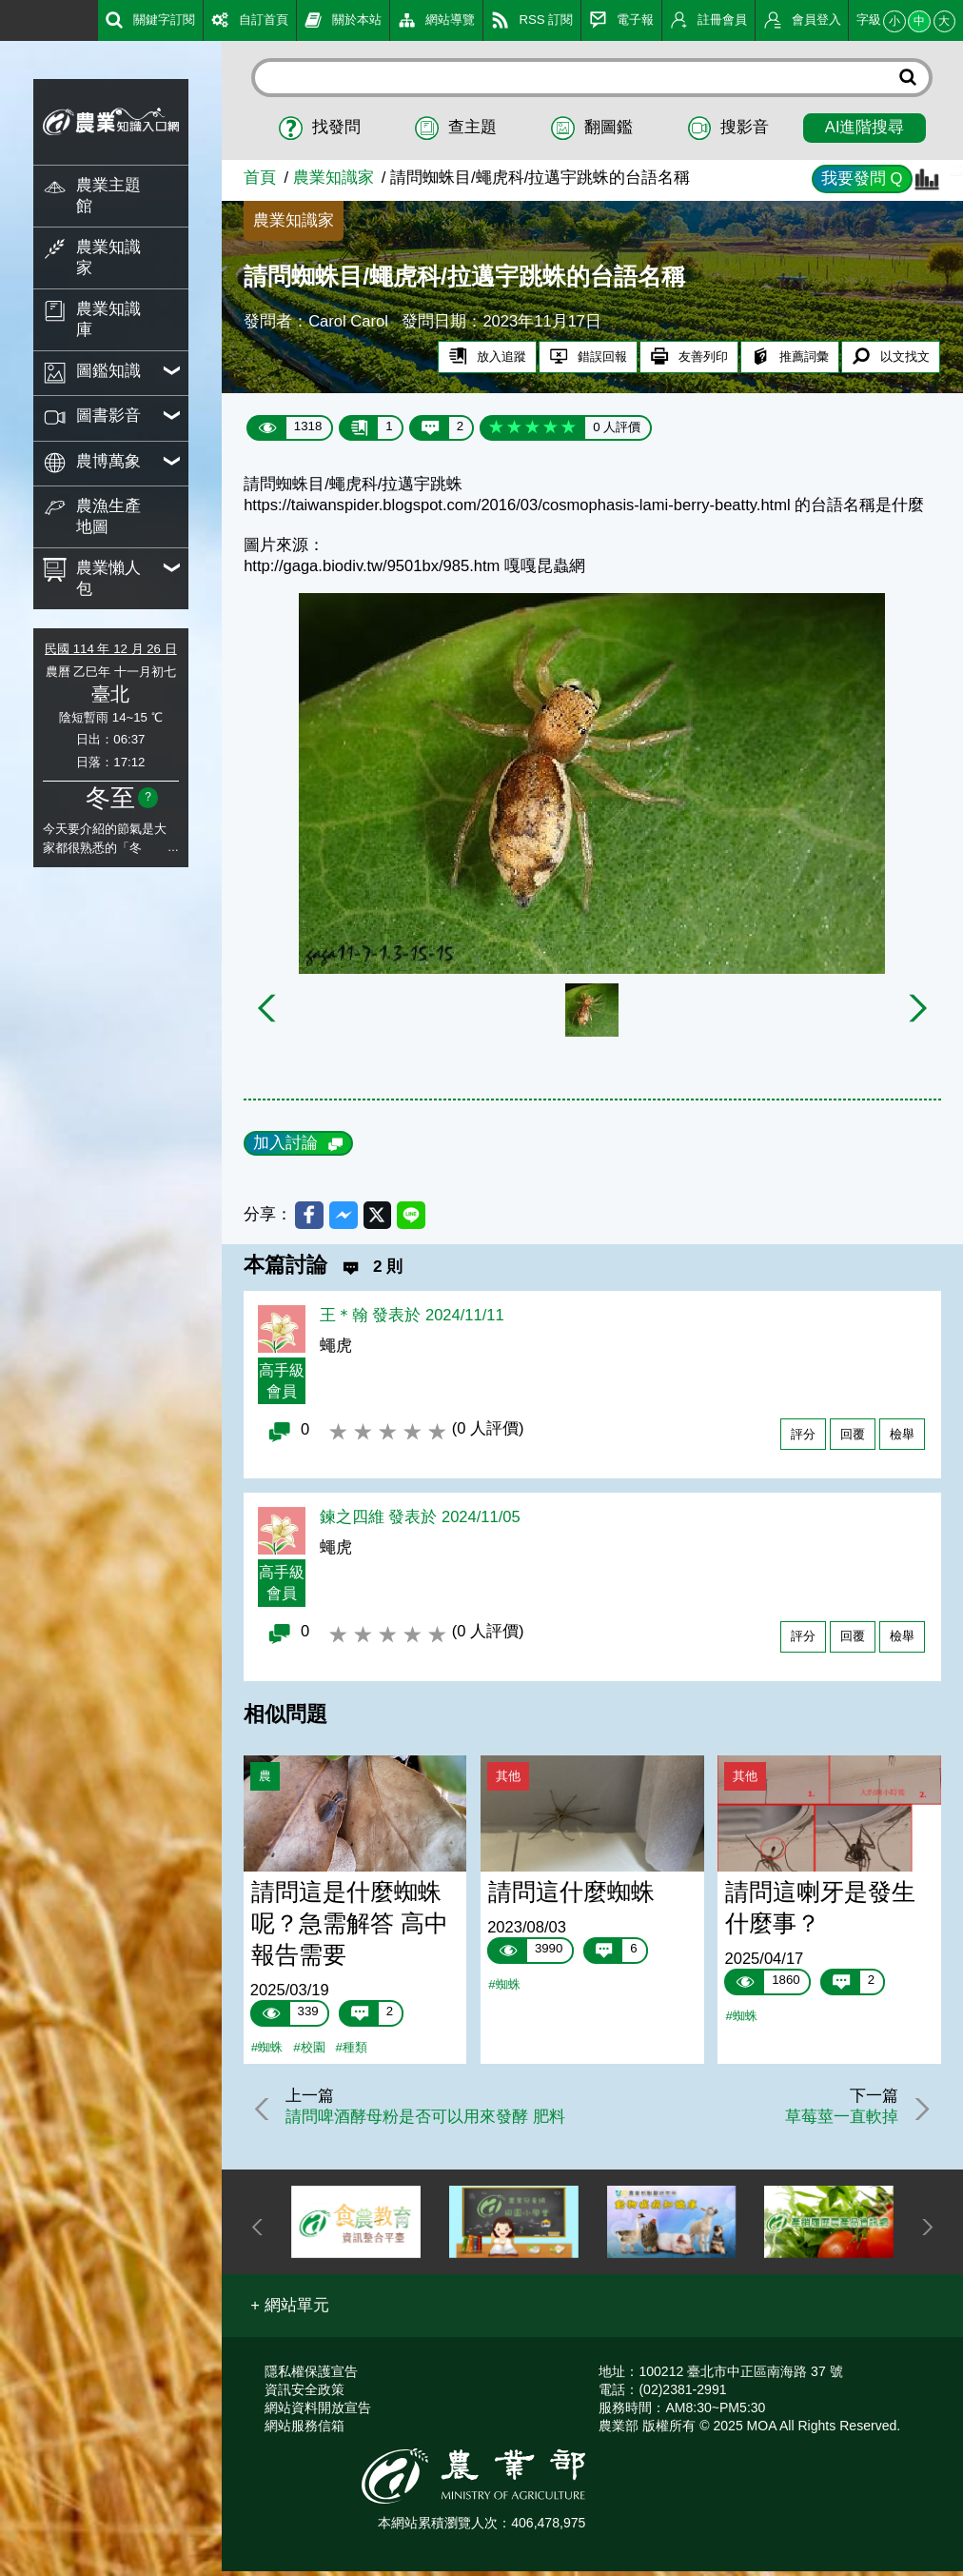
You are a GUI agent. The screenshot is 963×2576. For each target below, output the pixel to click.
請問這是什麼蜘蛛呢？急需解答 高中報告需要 (349, 1927)
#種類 (351, 2051)
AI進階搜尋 (865, 127)
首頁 (260, 177)
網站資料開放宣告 (318, 2411)
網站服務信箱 (304, 2429)
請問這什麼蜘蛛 (571, 1896)
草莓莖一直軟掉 (837, 2120)
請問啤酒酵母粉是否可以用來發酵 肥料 (430, 2120)
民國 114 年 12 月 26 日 (111, 649)
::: (6, 19)
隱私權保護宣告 (311, 2375)
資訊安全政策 (304, 2393)
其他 (508, 1779)
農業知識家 (333, 177)
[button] (290, 2309)
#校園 (308, 2051)
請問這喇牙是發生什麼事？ (820, 1911)
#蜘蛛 (267, 2051)
